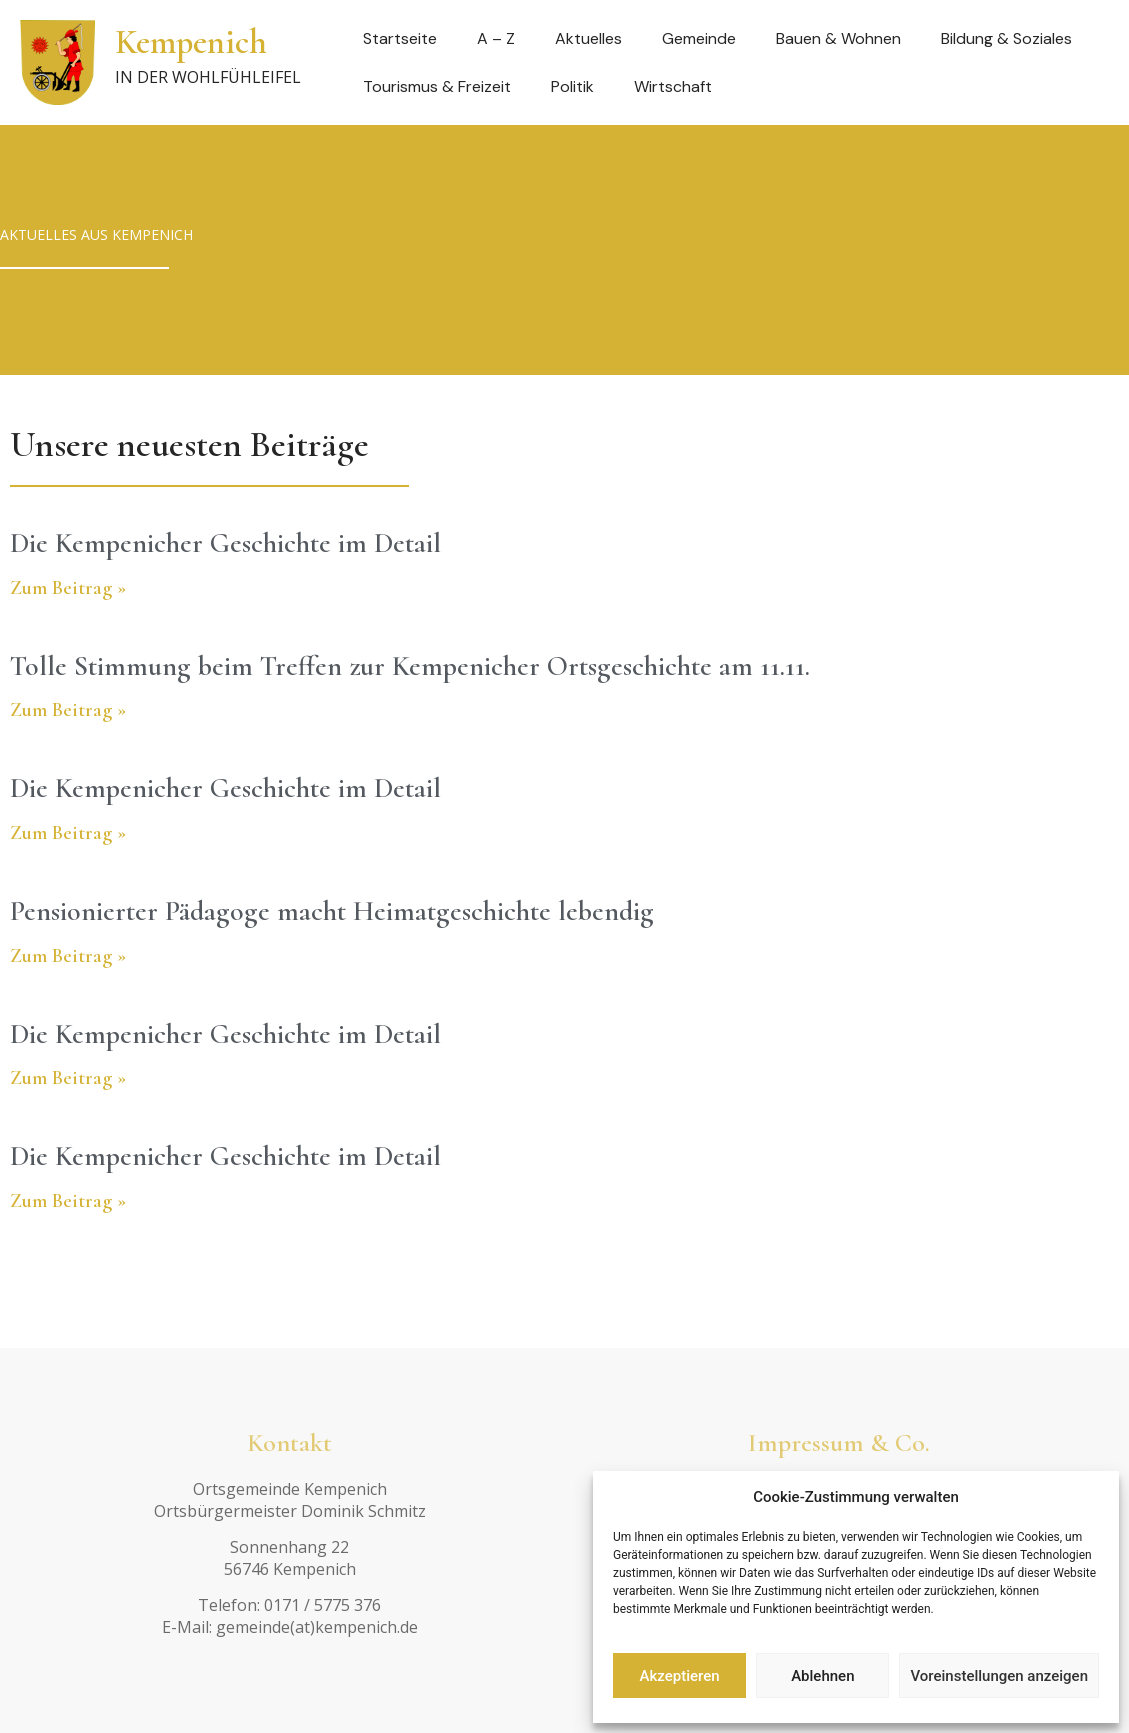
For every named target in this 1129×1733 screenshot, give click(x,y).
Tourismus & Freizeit (437, 86)
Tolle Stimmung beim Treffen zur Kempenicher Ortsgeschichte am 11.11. (410, 666)
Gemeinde (699, 38)
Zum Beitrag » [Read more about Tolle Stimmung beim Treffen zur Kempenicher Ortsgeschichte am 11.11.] (68, 710)
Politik (572, 86)
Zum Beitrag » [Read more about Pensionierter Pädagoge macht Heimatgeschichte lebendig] (68, 956)
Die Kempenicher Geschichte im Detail (225, 543)
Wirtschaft (673, 86)
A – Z (496, 38)
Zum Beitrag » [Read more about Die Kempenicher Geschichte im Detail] (68, 588)
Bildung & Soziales (1006, 38)
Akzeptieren (680, 1676)
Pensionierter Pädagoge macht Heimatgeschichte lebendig (332, 911)
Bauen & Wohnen (838, 38)
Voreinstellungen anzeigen (999, 1676)
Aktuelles (588, 38)
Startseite (400, 38)
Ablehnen (822, 1676)
